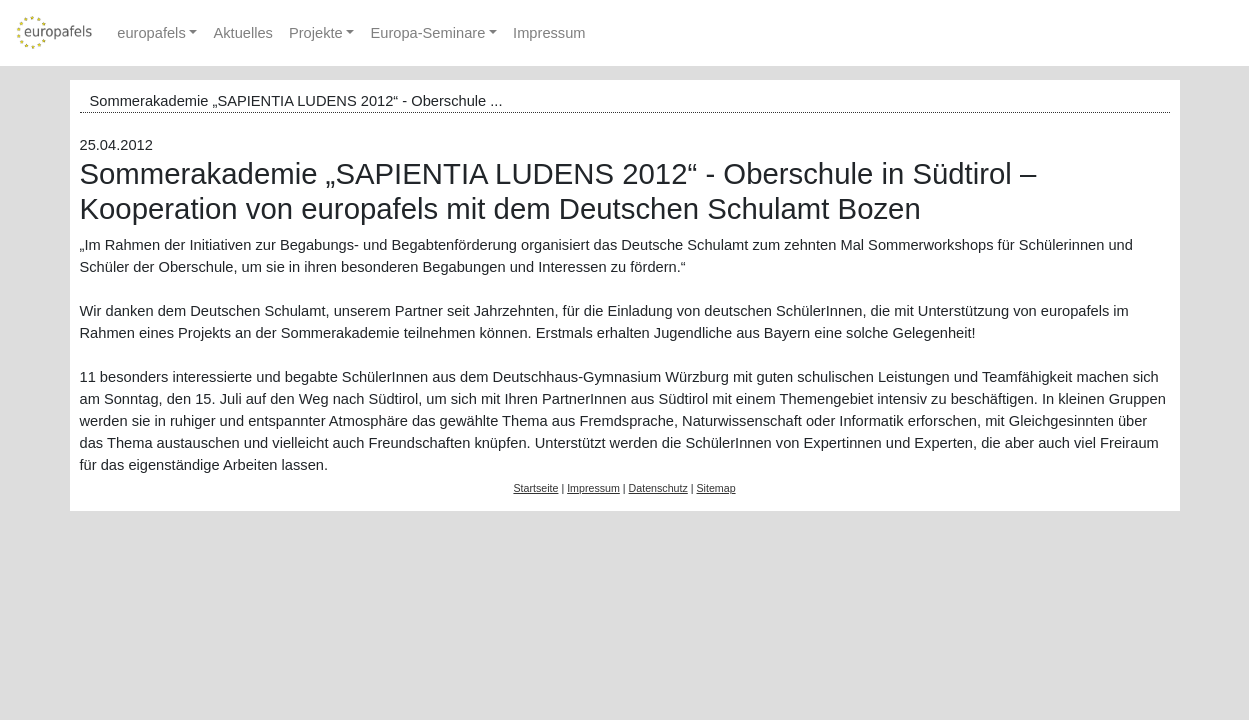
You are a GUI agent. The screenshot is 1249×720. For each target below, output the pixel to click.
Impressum (549, 33)
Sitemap (715, 488)
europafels (151, 33)
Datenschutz (658, 488)
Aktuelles (242, 33)
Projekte (316, 33)
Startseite (535, 488)
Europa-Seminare (427, 33)
